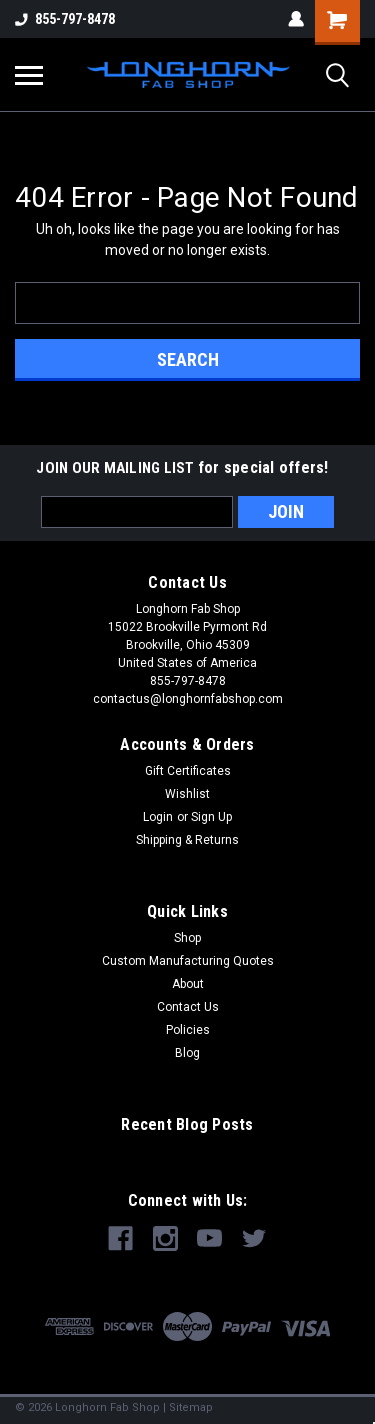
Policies (188, 1030)
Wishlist (187, 794)
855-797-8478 (65, 19)
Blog (187, 1053)
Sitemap (191, 1407)
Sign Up (211, 817)
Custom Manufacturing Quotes (188, 961)
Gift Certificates (188, 771)
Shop (187, 938)
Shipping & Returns (187, 840)
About (188, 984)
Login (158, 817)
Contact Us (188, 1007)
